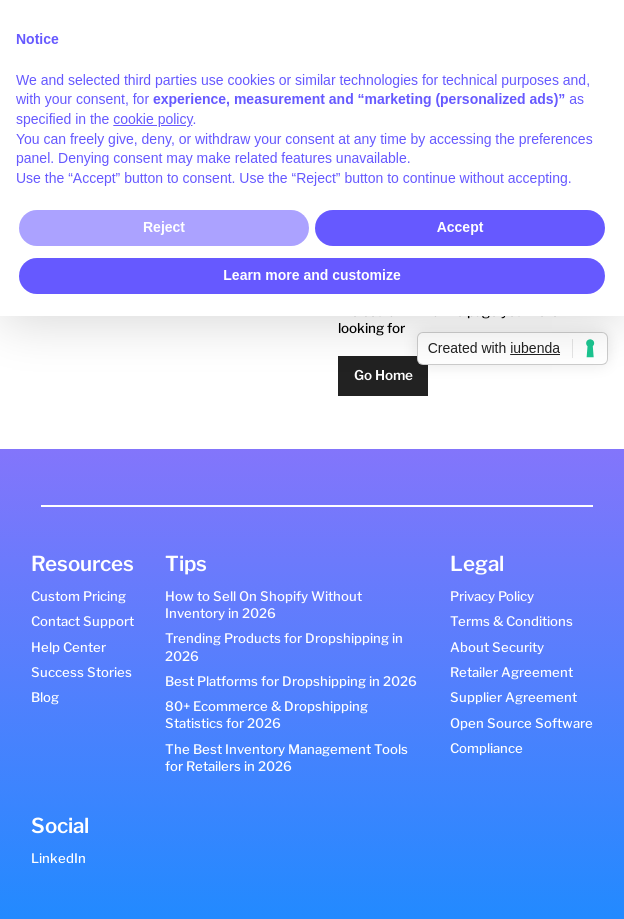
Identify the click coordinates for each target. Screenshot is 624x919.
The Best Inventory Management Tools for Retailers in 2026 (286, 757)
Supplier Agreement (513, 697)
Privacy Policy (492, 596)
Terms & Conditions (511, 621)
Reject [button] (164, 227)
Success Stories (81, 672)
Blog (45, 697)
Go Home (383, 375)
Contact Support (82, 621)
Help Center (68, 647)
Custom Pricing (78, 596)
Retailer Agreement (511, 672)
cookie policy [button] (152, 119)
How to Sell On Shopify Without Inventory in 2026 (263, 604)
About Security (497, 647)
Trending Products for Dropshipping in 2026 (284, 646)
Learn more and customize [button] (311, 275)
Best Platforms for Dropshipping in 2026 (291, 681)
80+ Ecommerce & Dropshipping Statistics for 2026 (266, 714)
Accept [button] (460, 227)
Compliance (486, 748)
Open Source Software (521, 723)
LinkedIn (58, 858)
